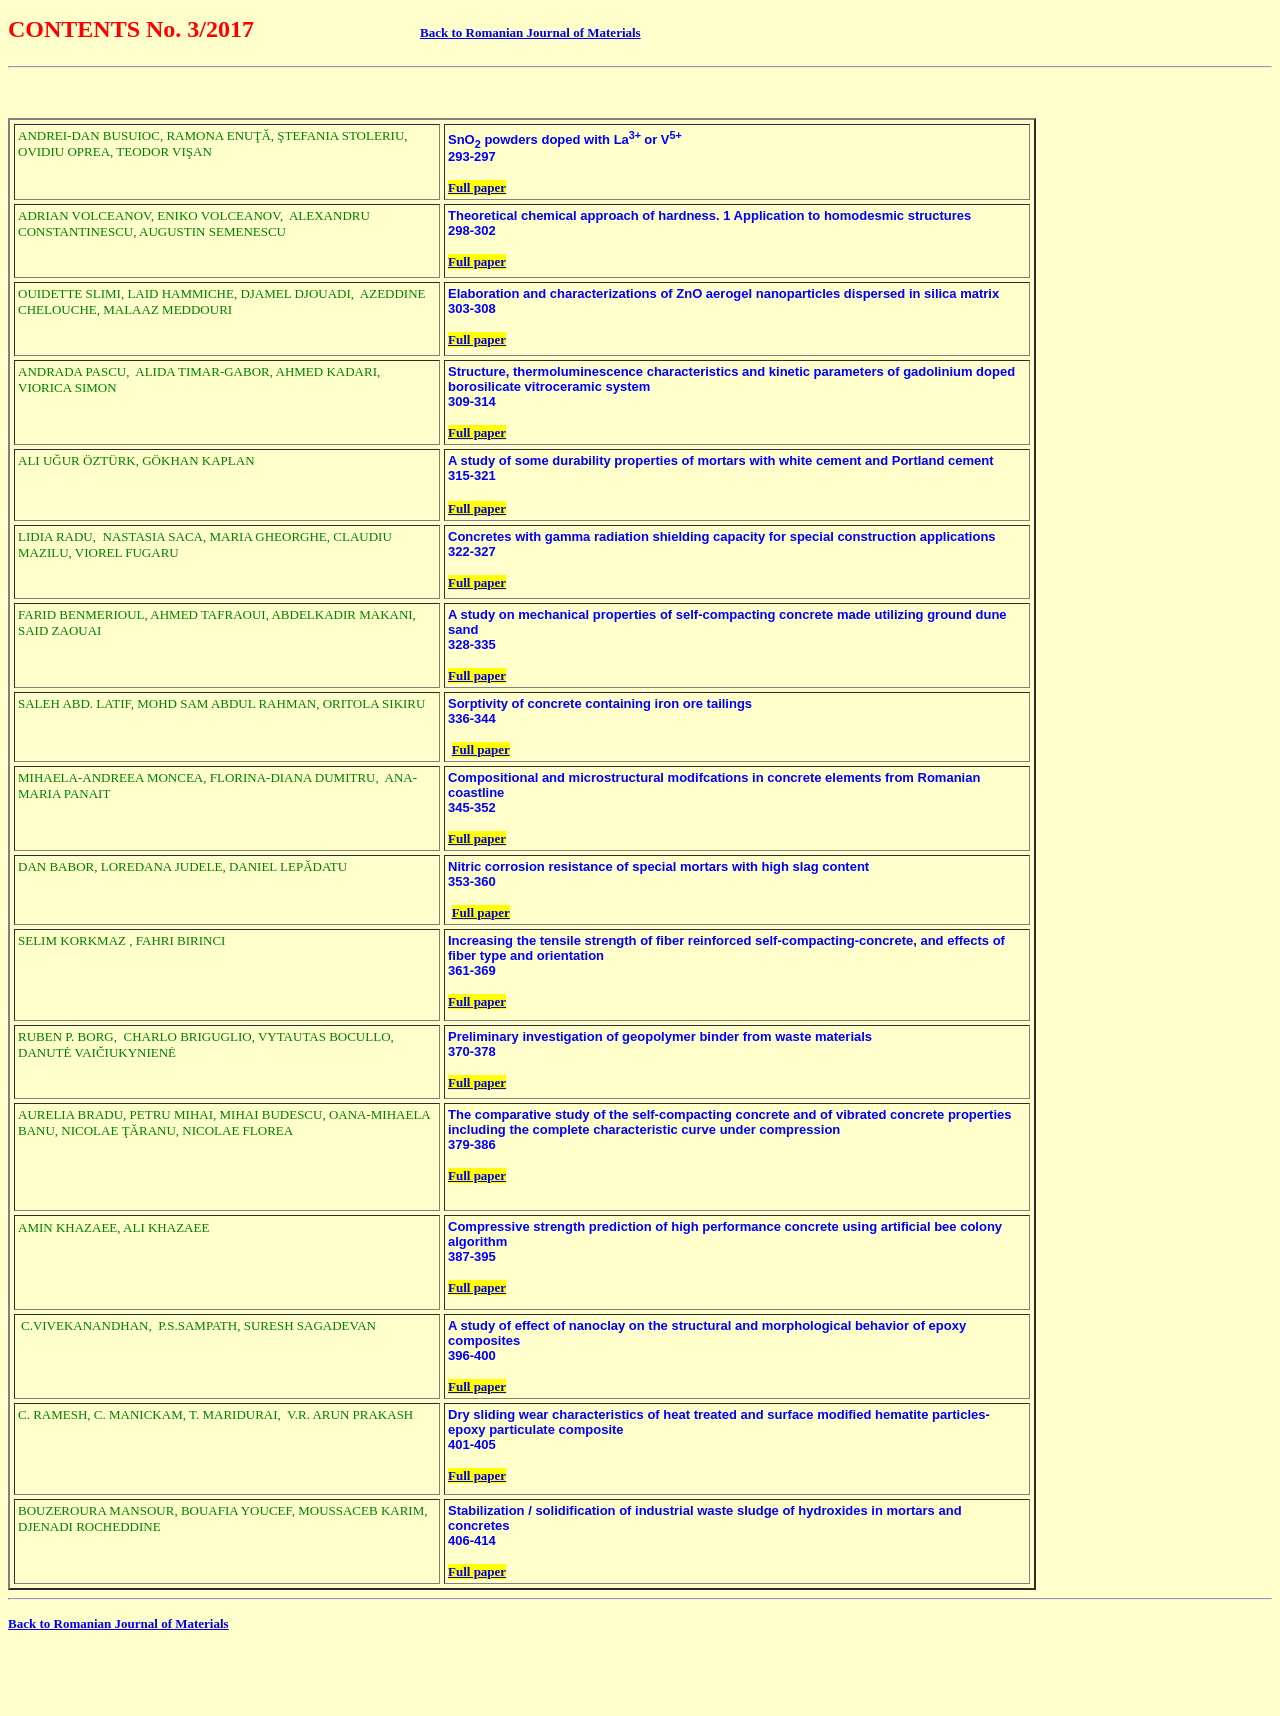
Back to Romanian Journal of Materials (530, 32)
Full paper (477, 187)
